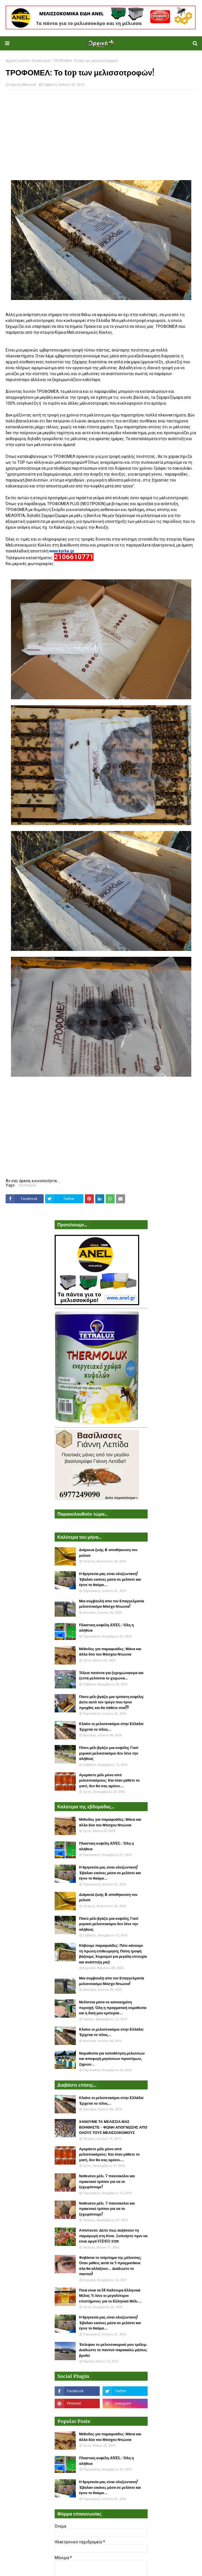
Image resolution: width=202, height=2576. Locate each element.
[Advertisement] (101, 134)
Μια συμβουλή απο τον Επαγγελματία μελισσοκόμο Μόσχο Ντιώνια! (111, 1604)
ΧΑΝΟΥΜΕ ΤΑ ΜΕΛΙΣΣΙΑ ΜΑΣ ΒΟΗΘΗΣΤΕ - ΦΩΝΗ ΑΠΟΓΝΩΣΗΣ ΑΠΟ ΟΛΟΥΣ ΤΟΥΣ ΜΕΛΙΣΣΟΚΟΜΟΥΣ (113, 2127)
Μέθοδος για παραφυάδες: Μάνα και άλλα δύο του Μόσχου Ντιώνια (110, 1652)
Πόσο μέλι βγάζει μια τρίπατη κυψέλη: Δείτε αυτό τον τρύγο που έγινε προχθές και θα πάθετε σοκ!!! (111, 1702)
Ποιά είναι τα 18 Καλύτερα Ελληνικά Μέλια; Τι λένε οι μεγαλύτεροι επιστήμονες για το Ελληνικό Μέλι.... (110, 2296)
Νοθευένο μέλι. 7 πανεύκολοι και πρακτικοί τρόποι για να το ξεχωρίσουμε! (107, 2181)
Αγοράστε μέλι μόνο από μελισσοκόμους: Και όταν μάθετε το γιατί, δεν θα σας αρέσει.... (109, 1780)
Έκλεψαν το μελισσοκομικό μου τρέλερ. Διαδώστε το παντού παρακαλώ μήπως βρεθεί (113, 2350)
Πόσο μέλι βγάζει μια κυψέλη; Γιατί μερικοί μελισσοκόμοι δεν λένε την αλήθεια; (108, 1753)
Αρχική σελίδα (17, 61)
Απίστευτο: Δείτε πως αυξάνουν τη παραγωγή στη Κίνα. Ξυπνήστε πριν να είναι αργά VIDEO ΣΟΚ (113, 2236)
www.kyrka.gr (61, 551)
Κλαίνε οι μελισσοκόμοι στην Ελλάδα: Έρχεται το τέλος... (111, 1726)
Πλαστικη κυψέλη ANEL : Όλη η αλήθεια (106, 1628)
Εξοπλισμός (41, 61)
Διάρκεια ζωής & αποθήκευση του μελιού (108, 1552)
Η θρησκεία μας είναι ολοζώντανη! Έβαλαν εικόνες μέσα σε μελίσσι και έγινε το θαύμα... (110, 1579)
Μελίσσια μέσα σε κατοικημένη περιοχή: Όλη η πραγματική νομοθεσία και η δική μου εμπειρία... (112, 2007)
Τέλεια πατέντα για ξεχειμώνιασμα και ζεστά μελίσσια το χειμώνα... (111, 1675)
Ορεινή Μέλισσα (23, 85)
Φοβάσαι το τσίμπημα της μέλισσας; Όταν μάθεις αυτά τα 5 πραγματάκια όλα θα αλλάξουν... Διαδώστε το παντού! (110, 2266)
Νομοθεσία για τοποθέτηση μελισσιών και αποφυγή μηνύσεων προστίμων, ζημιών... (112, 2059)
